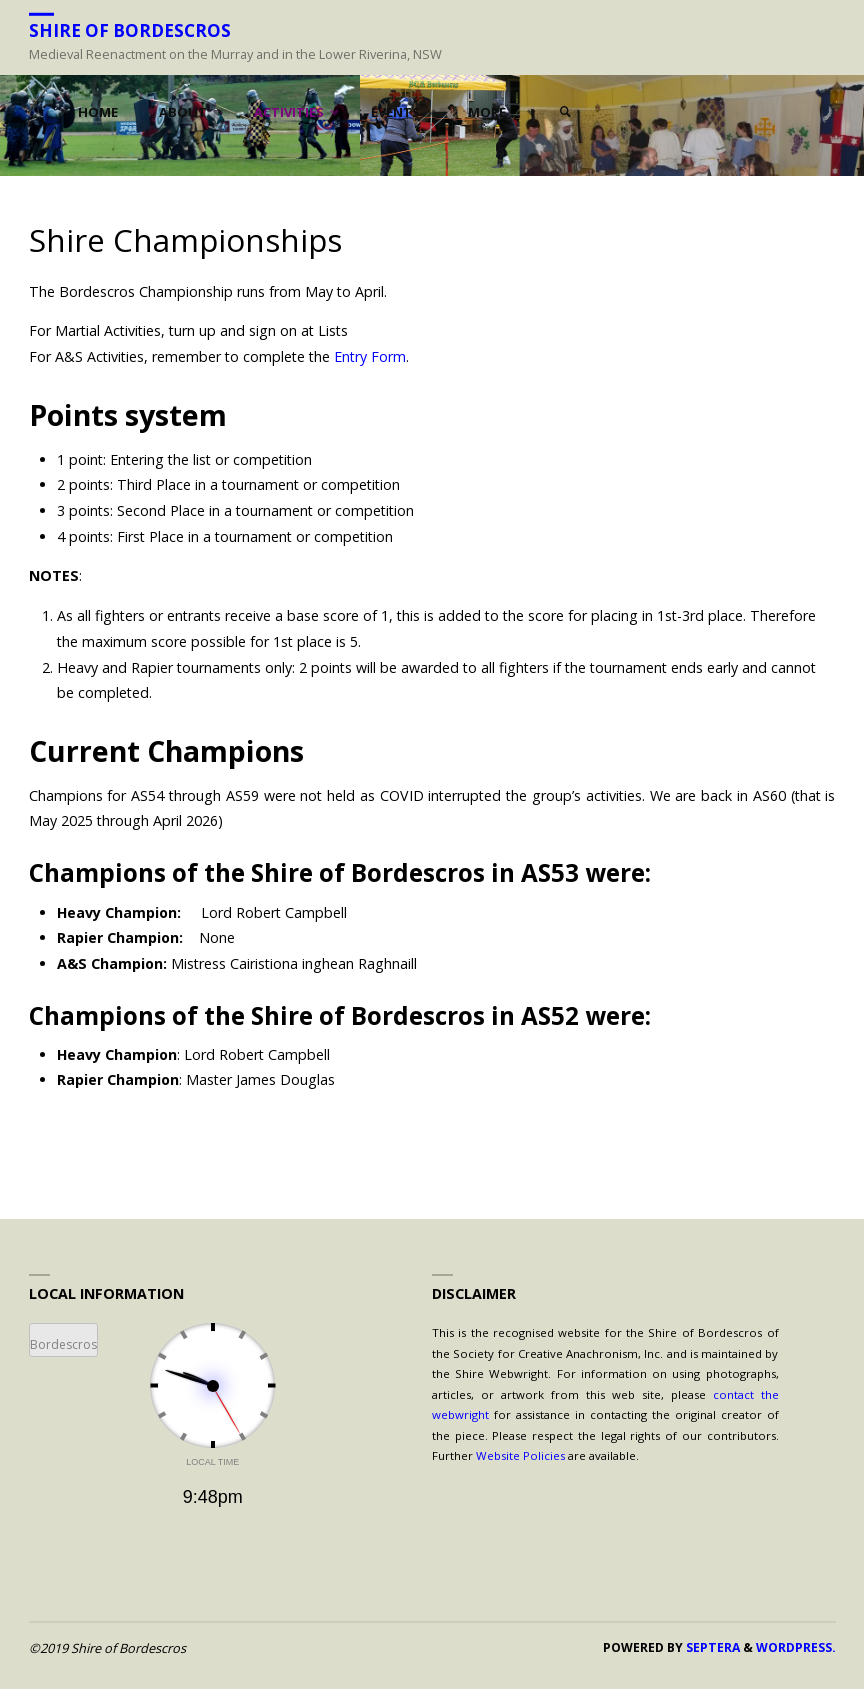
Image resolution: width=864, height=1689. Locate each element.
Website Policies (520, 1455)
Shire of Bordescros (130, 29)
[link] (565, 112)
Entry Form (370, 356)
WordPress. (796, 1647)
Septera (711, 1647)
